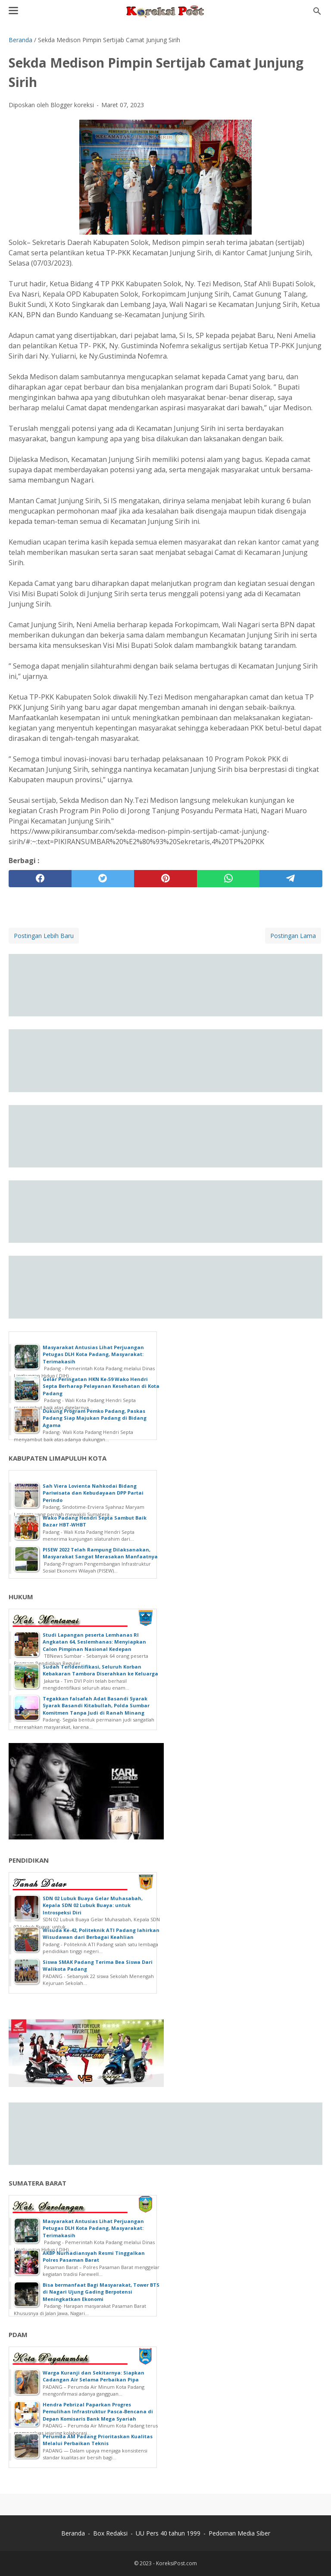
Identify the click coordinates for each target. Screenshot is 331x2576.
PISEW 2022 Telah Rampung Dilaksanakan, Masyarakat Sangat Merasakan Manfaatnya (100, 1553)
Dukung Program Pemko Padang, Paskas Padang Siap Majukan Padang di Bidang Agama (95, 1418)
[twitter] (103, 878)
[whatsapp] (228, 878)
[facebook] (40, 878)
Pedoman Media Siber (239, 2533)
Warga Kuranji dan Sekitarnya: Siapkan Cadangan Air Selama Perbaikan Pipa (93, 2376)
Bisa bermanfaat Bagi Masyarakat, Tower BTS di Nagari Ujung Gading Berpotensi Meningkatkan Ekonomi (101, 2292)
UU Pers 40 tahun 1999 (168, 2533)
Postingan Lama (293, 936)
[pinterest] (165, 878)
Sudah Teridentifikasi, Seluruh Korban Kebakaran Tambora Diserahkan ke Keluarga (100, 1670)
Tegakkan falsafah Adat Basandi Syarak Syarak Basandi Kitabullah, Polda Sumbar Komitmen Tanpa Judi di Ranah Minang (96, 1705)
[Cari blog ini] (317, 11)
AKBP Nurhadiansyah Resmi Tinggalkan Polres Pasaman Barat (94, 2256)
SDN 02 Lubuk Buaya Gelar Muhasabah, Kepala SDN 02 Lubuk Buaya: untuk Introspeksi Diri (93, 1905)
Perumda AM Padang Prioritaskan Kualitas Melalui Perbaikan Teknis (98, 2440)
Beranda (73, 2533)
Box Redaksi (110, 2533)
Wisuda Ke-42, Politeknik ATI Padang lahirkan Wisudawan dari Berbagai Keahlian (101, 1934)
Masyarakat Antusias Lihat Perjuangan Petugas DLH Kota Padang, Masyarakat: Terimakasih (93, 1354)
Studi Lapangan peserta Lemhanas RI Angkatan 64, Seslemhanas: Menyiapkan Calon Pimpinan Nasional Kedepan (94, 1642)
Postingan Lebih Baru (44, 936)
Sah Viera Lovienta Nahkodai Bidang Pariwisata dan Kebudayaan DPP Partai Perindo (93, 1493)
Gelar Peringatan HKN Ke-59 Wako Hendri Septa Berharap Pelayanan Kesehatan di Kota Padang (101, 1386)
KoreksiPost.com (176, 2563)
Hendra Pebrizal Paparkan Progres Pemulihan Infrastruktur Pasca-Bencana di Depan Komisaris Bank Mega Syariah (98, 2411)
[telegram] (290, 878)
